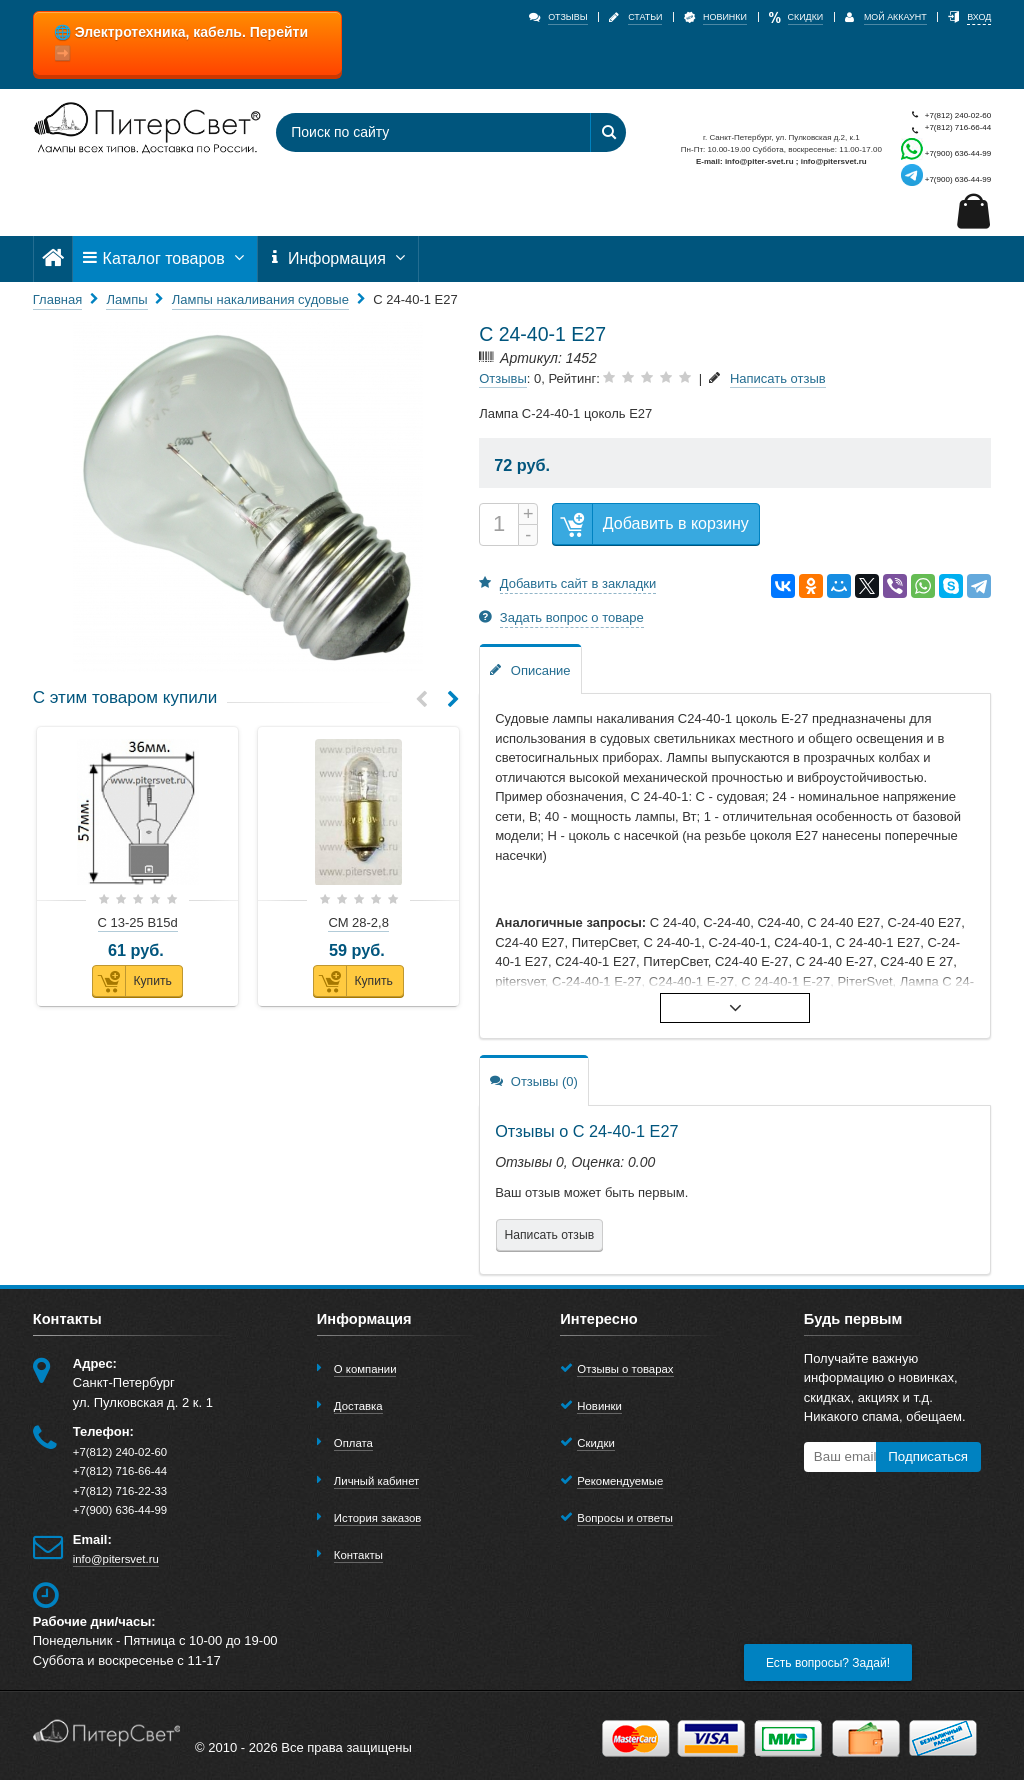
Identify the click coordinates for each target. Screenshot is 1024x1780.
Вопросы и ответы (625, 1518)
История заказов (378, 1518)
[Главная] (53, 258)
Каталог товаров (165, 258)
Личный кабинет (376, 1481)
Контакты (358, 1555)
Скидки (595, 1443)
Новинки (599, 1406)
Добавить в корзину (651, 524)
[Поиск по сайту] (421, 132)
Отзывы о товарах (625, 1369)
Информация (338, 258)
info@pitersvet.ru (116, 1559)
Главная (57, 299)
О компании (365, 1369)
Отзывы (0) (534, 1080)
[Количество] (499, 524)
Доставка (358, 1406)
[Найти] (608, 132)
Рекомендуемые (620, 1481)
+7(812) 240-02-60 (946, 115)
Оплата (353, 1443)
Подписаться (928, 1456)
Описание (530, 669)
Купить (132, 981)
